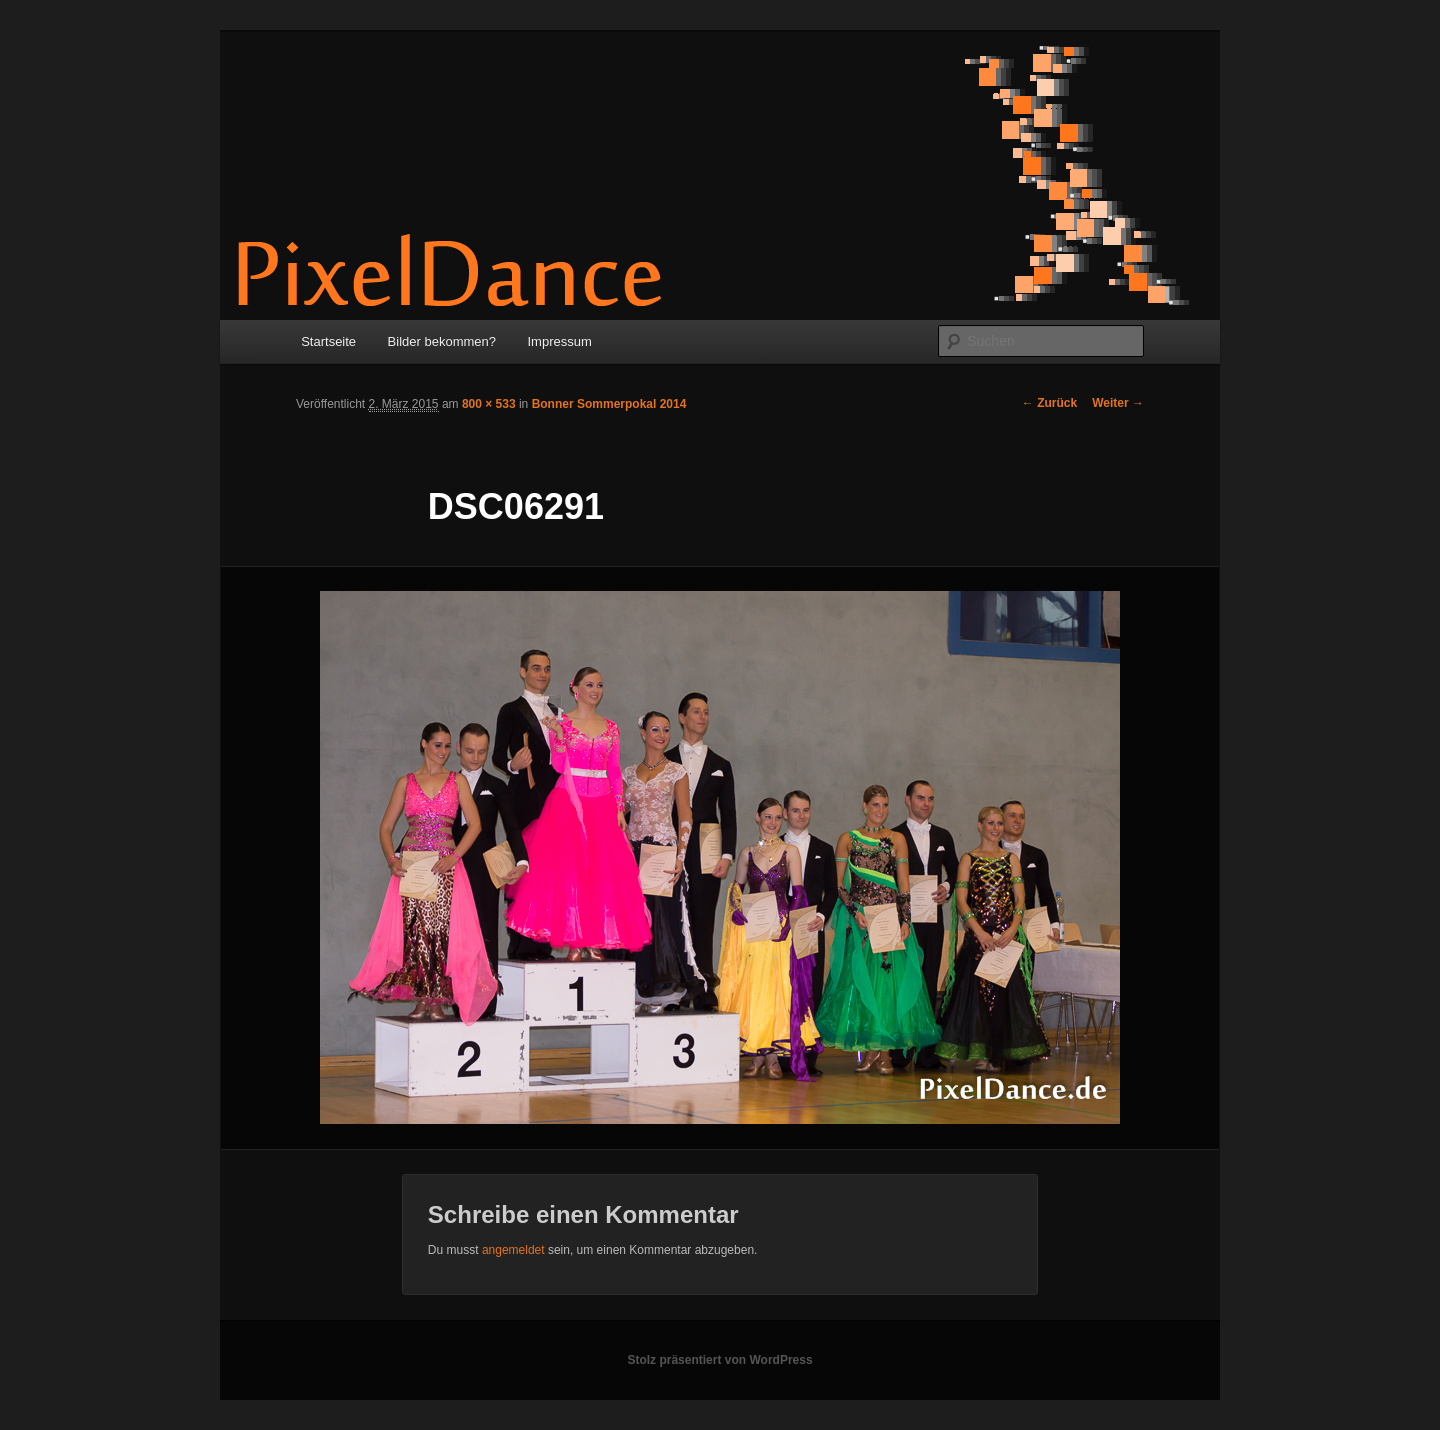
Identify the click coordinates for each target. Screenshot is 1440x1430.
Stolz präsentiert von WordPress (719, 1360)
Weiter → (1118, 403)
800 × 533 (489, 404)
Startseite (328, 341)
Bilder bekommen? (442, 341)
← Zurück (1049, 403)
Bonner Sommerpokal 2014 (609, 404)
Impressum (560, 341)
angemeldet (513, 1250)
